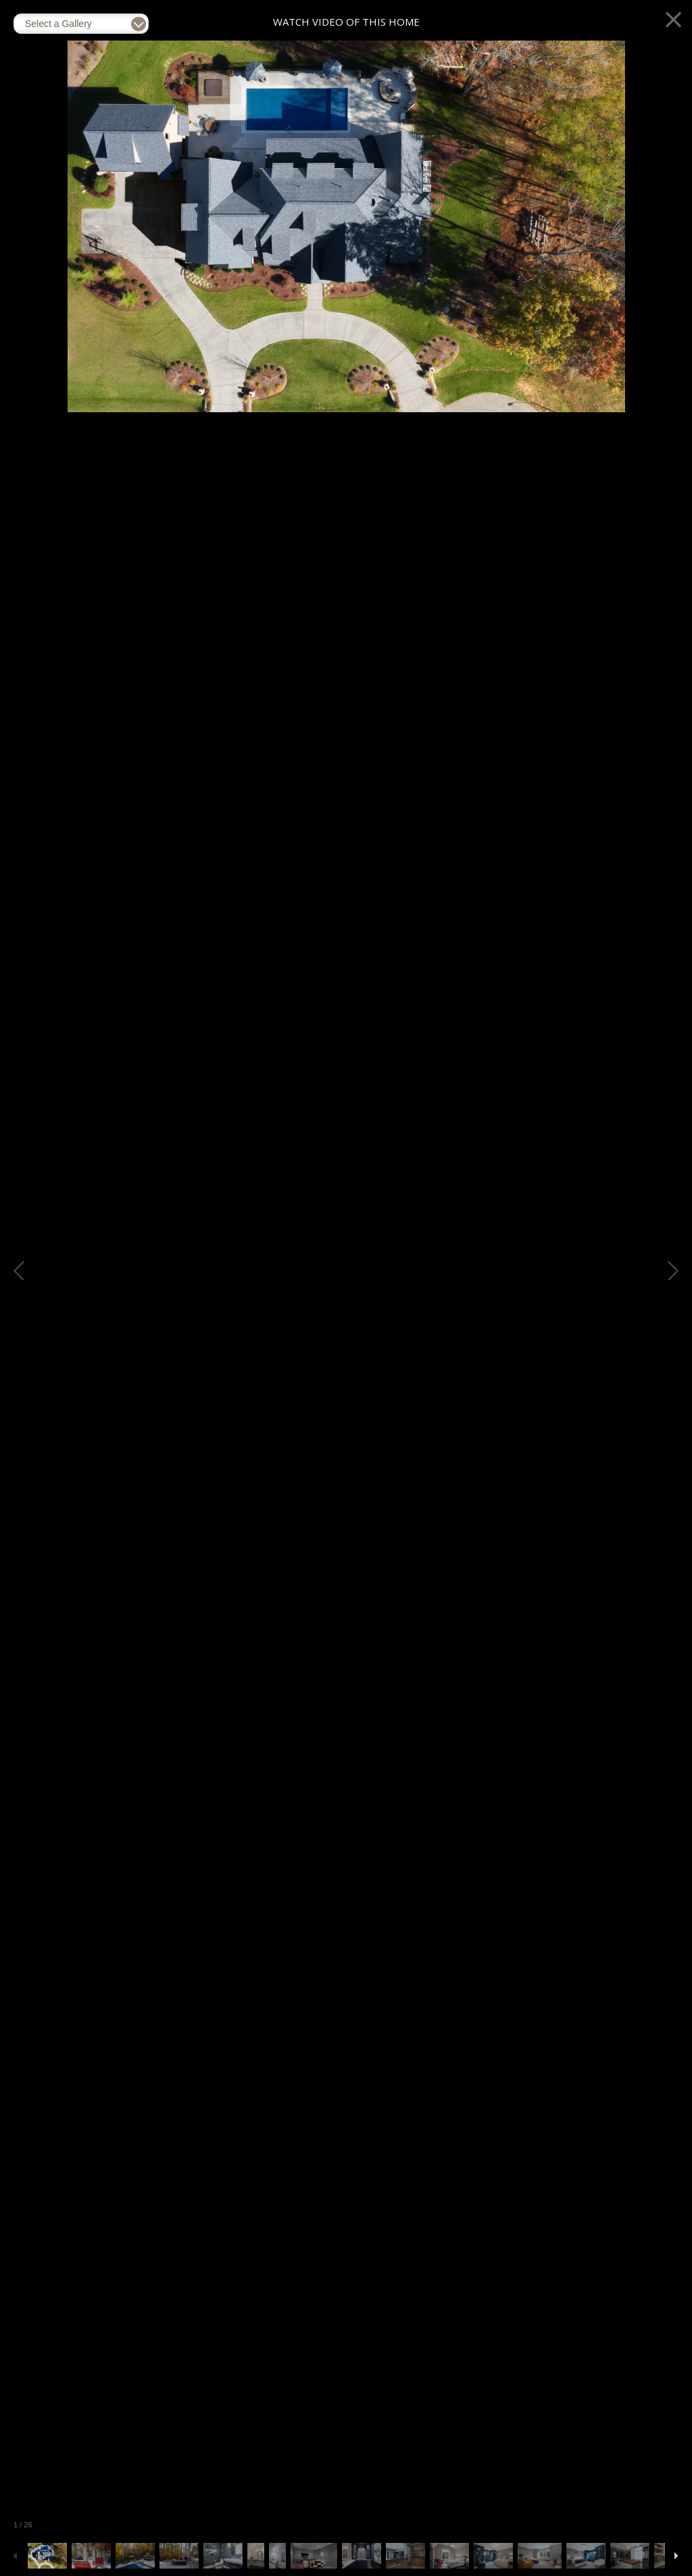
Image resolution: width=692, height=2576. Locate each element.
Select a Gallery (58, 23)
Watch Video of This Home (346, 21)
